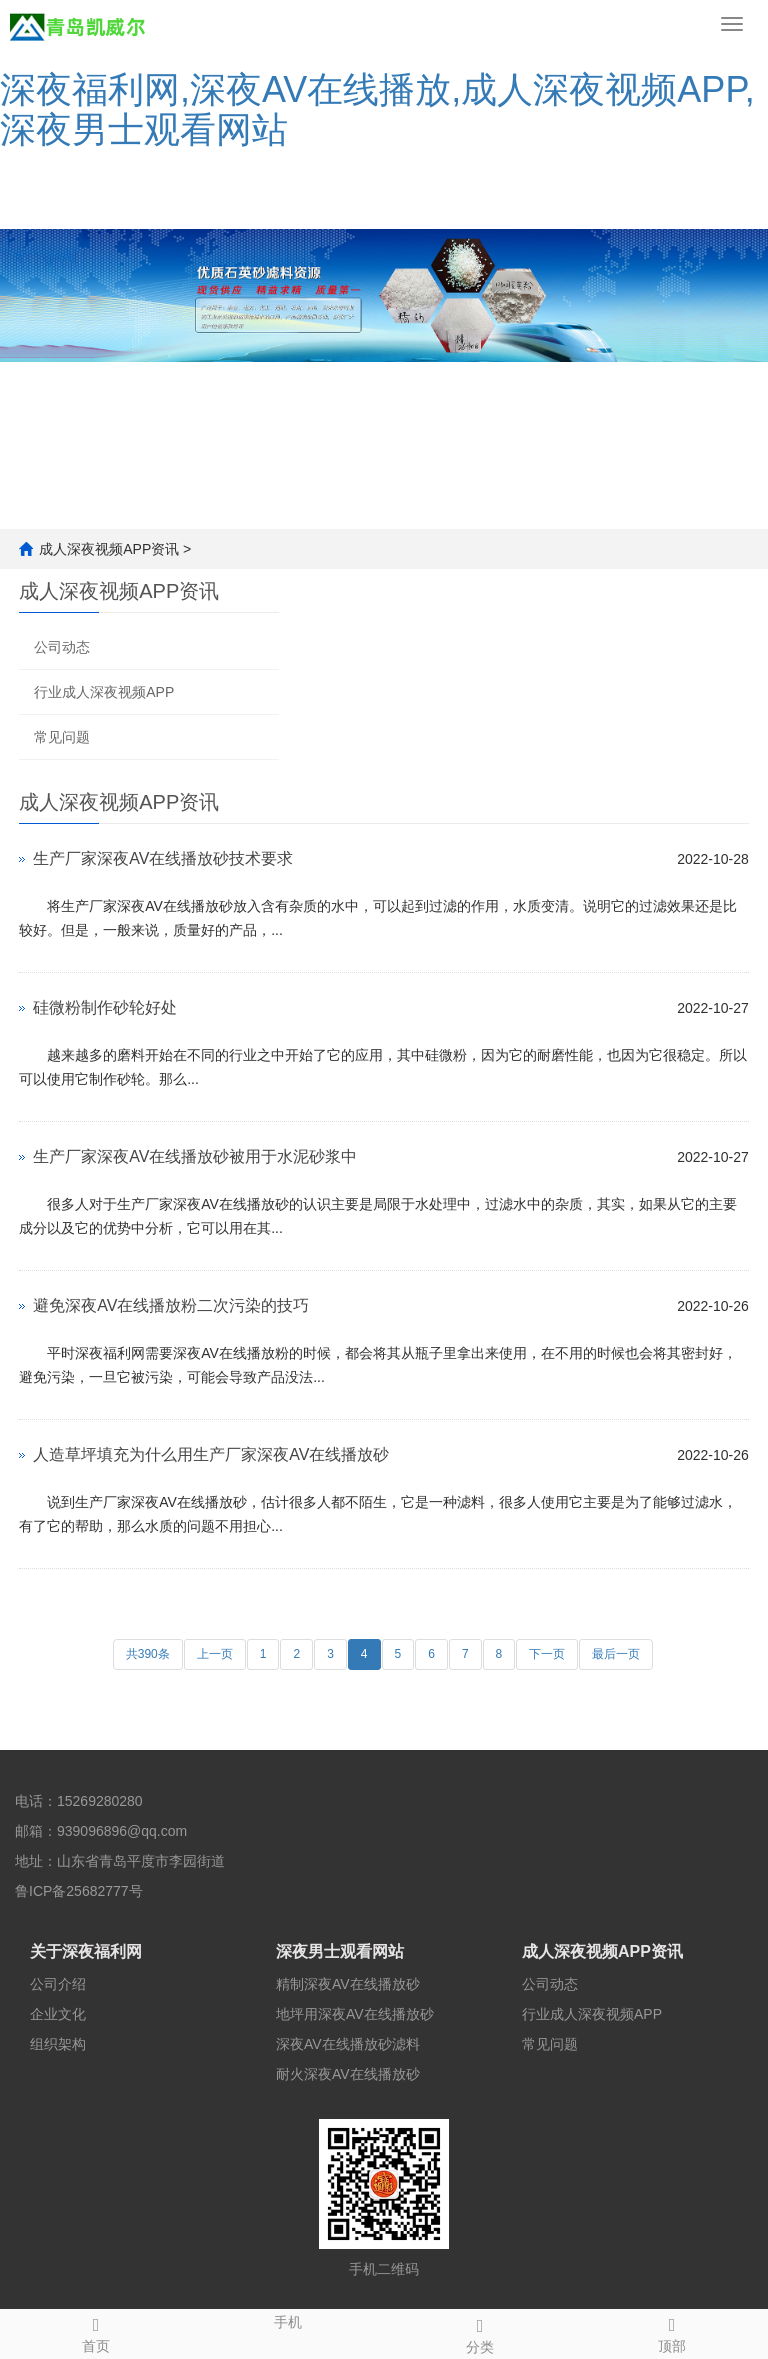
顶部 (672, 2332)
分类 (480, 2333)
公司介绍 (58, 1984)
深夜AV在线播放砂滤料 (348, 2044)
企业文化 (58, 2014)
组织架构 (58, 2044)
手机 (288, 2320)
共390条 (148, 1654)
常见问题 (62, 737)
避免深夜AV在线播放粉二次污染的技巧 (171, 1305)
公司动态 (62, 647)
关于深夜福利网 (86, 1951)
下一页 (547, 1654)
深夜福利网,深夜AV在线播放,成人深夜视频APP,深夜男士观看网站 (377, 109)
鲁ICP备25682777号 (79, 1891)
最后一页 (616, 1654)
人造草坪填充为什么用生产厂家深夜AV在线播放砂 (211, 1454)
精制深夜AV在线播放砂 (348, 1984)
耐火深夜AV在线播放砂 (348, 2074)
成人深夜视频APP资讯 (109, 549)
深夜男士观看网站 (340, 1951)
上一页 (215, 1654)
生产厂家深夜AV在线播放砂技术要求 (163, 858)
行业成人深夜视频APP (104, 692)
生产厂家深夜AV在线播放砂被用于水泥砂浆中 (195, 1156)
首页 (96, 2332)
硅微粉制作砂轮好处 (105, 1007)
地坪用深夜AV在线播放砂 (355, 2014)
